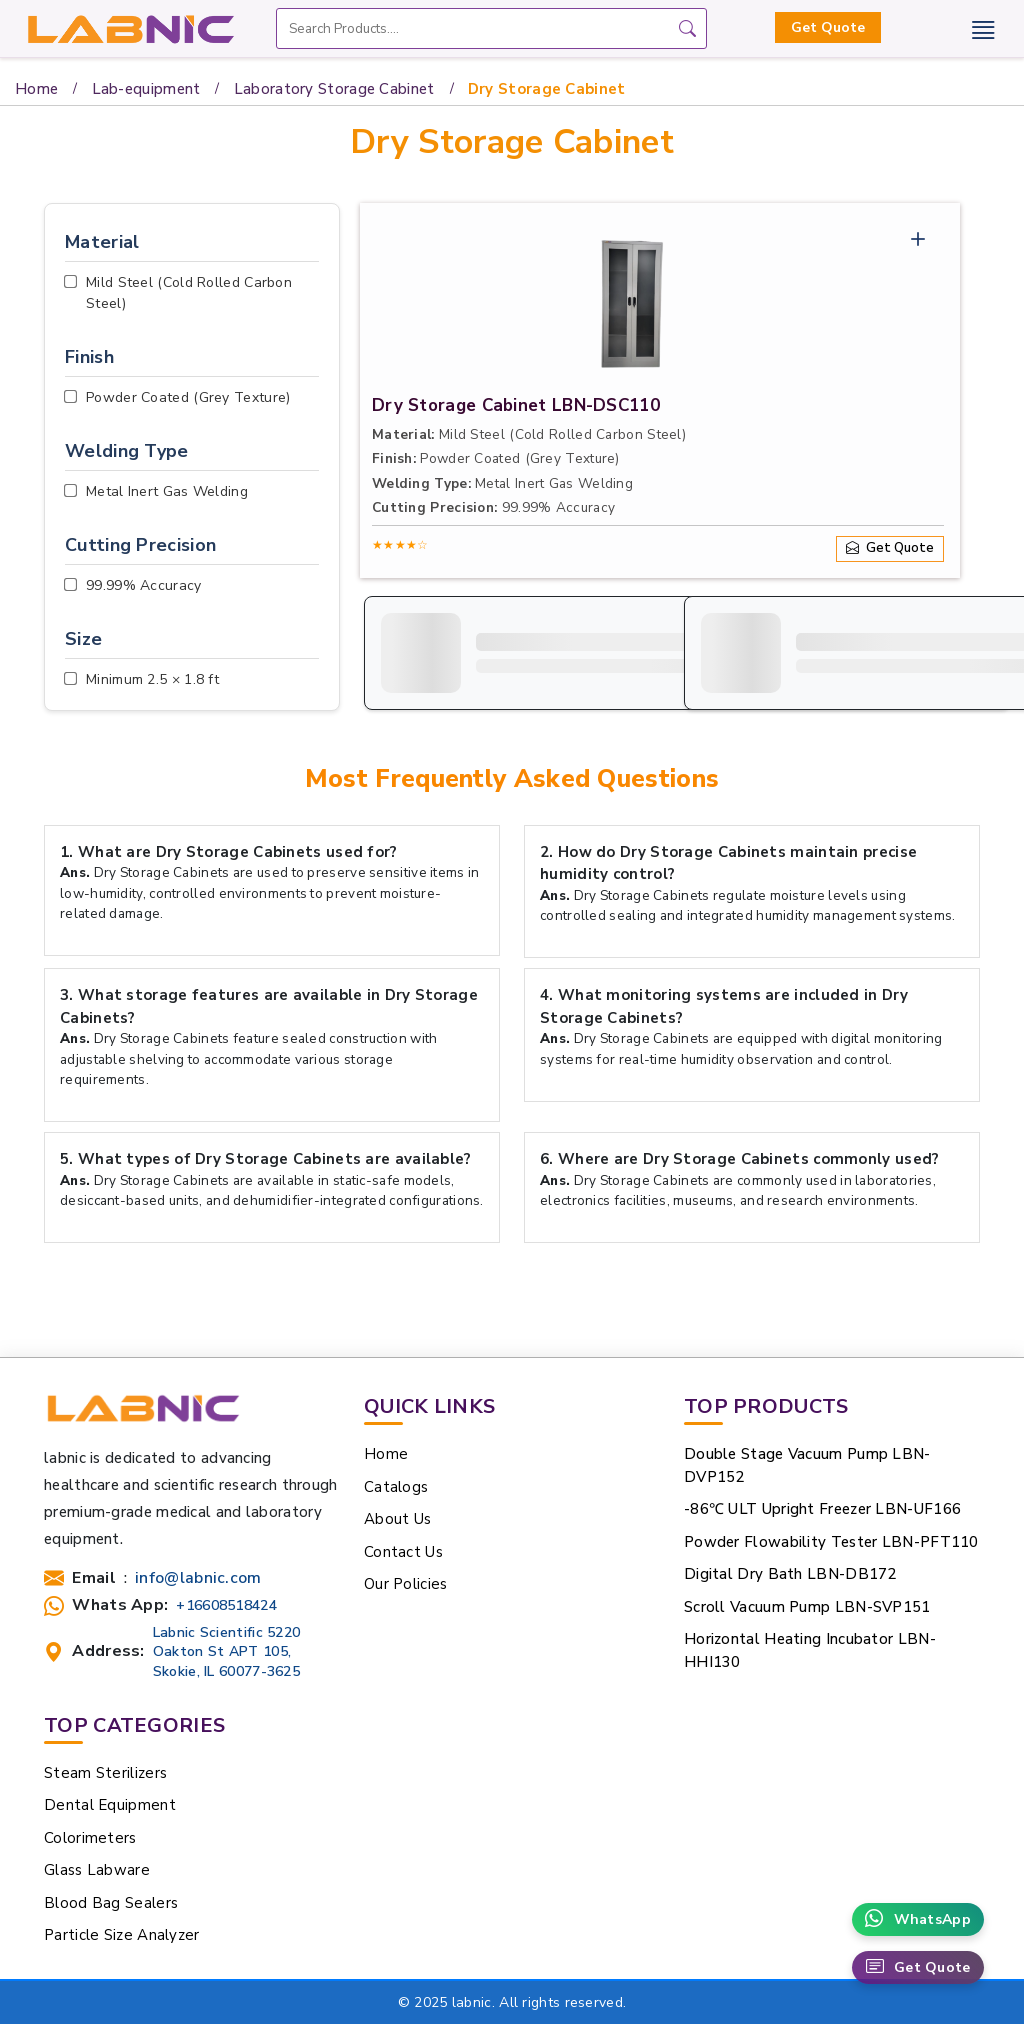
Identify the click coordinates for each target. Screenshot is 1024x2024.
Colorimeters (90, 1838)
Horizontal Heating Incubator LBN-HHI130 (810, 1650)
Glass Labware (97, 1870)
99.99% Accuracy (144, 585)
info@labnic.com (198, 1578)
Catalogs (396, 1487)
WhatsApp (918, 1919)
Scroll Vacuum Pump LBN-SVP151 (807, 1607)
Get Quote (828, 27)
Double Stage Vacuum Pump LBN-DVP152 (807, 1465)
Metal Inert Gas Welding (167, 491)
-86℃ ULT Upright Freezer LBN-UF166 (822, 1509)
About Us (397, 1519)
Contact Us (403, 1552)
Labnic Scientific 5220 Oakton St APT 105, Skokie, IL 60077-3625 (227, 1651)
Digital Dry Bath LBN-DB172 (790, 1574)
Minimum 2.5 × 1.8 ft (152, 679)
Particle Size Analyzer (122, 1935)
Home (36, 89)
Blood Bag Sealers (111, 1903)
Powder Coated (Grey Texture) (188, 397)
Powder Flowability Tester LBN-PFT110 (831, 1542)
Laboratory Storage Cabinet (334, 89)
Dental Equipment (110, 1805)
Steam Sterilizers (105, 1773)
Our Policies (406, 1584)
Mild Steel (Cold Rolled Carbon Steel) (189, 293)
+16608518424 (226, 1605)
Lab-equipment (146, 89)
